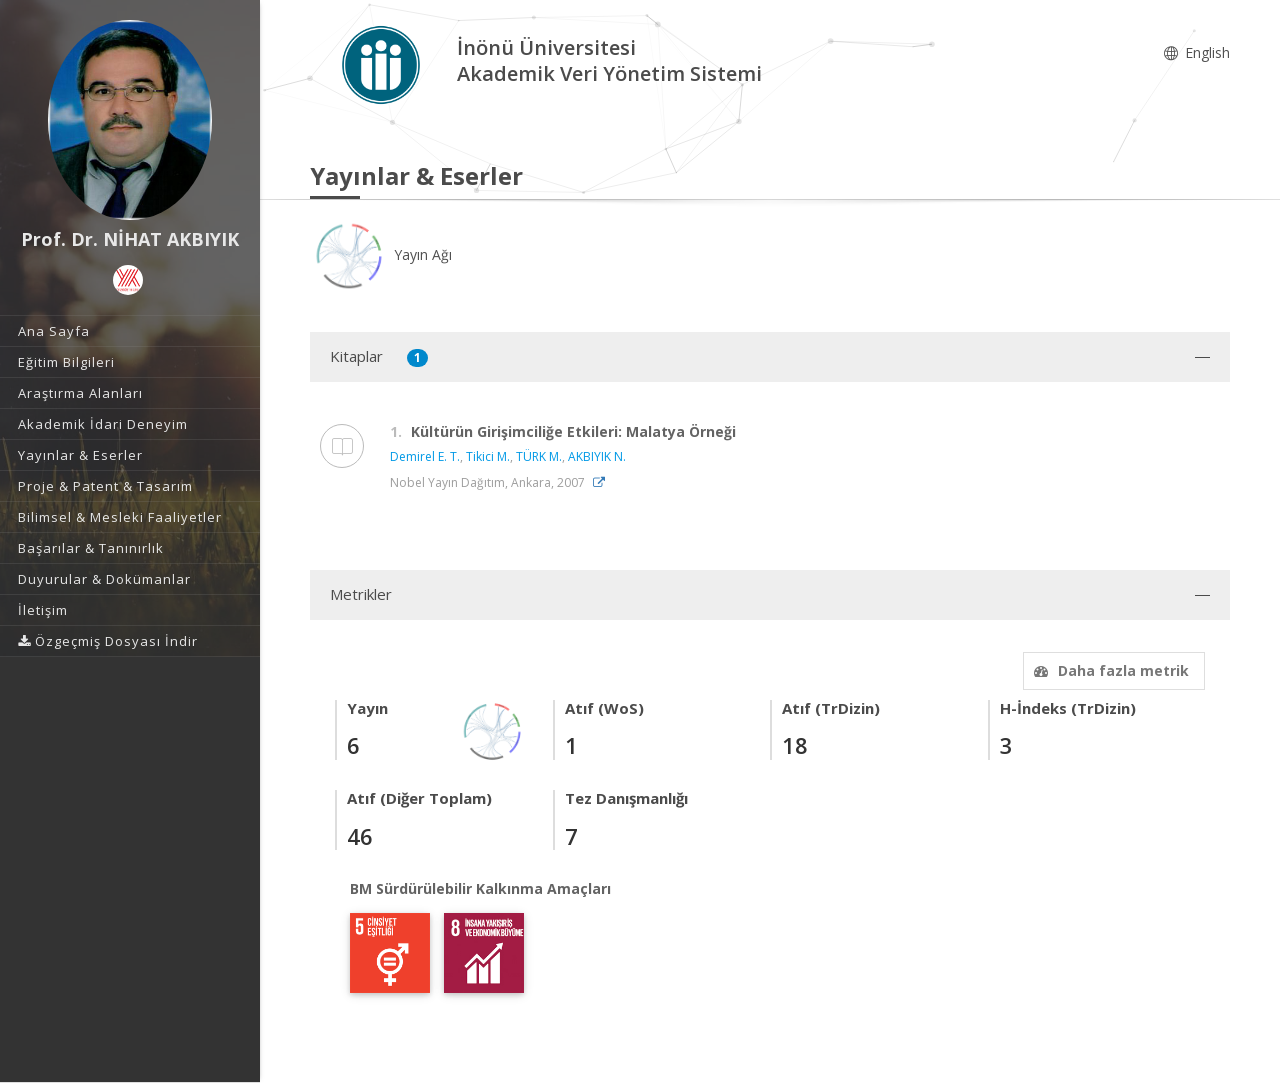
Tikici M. (488, 456)
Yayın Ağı (381, 254)
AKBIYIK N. (597, 456)
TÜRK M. (539, 456)
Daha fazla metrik (1109, 670)
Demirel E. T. (425, 456)
